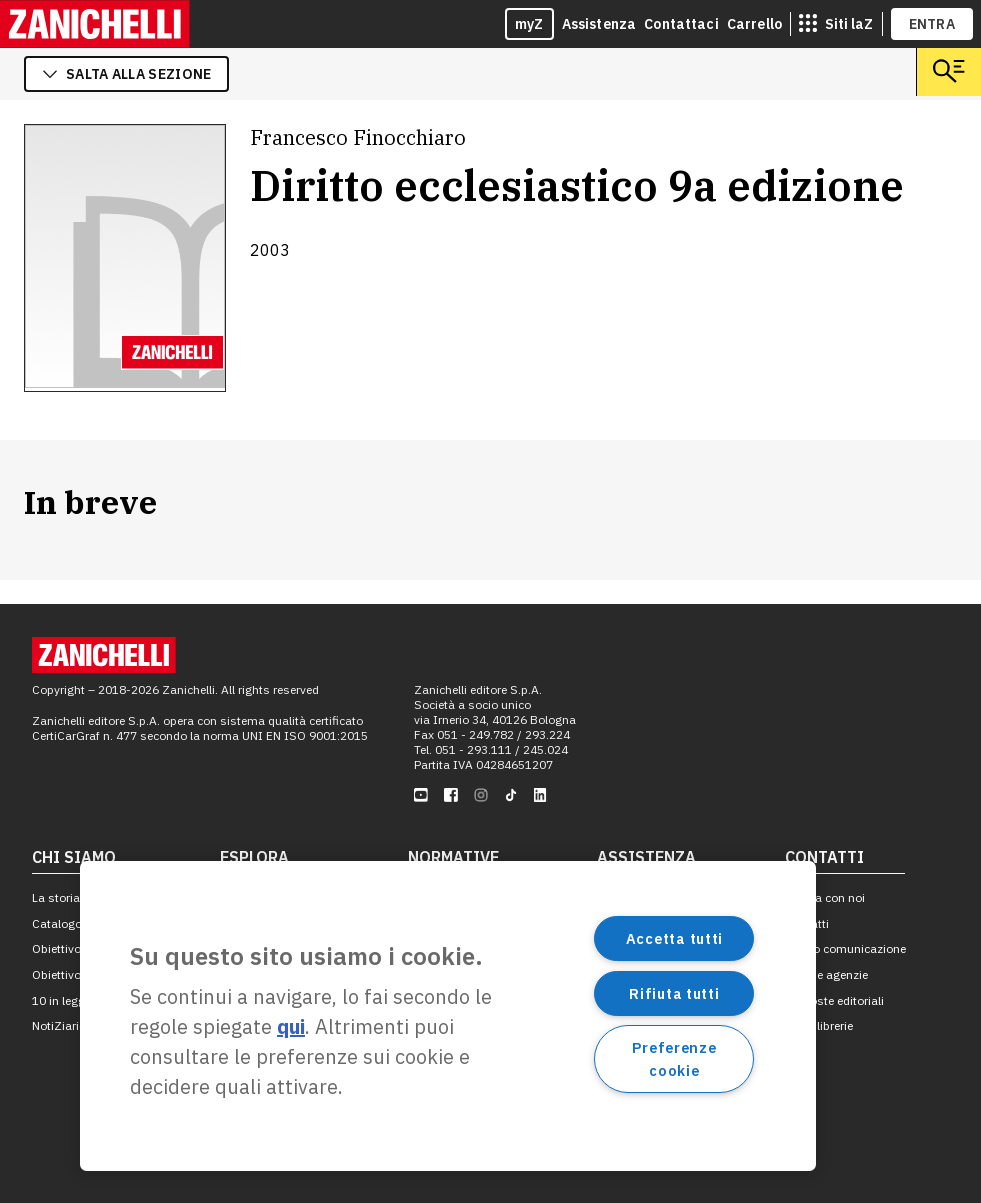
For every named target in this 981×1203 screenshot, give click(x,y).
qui (291, 1026)
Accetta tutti (674, 938)
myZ (529, 24)
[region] (448, 1016)
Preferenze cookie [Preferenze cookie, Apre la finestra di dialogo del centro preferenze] (674, 1059)
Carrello (754, 24)
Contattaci (681, 24)
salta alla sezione (126, 74)
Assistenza (599, 24)
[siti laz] (836, 24)
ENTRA (932, 24)
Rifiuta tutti (674, 993)
